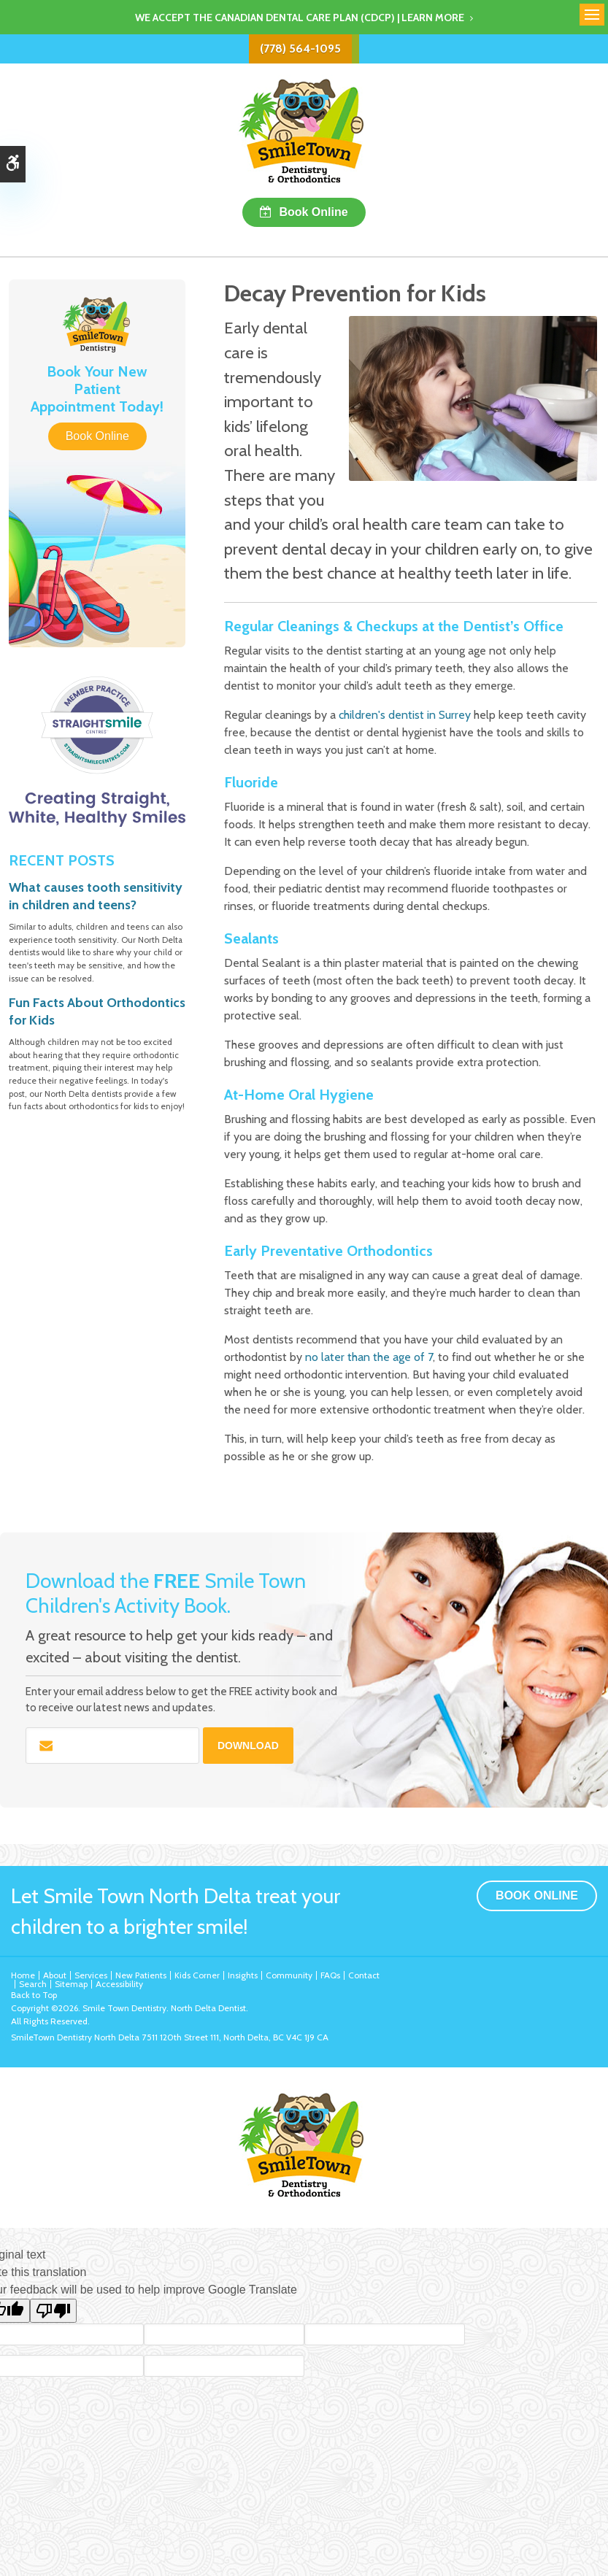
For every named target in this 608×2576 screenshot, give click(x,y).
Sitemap (71, 1983)
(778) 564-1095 (300, 48)
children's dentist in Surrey (405, 715)
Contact (364, 1975)
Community (289, 1975)
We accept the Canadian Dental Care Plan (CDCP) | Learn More (299, 17)
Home (23, 1975)
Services (90, 1975)
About (54, 1975)
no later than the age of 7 (369, 1357)
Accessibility (119, 1983)
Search (33, 1983)
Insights (243, 1975)
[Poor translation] (53, 2311)
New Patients (140, 1975)
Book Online (313, 212)
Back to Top (34, 1994)
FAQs (330, 1975)
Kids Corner (197, 1975)
